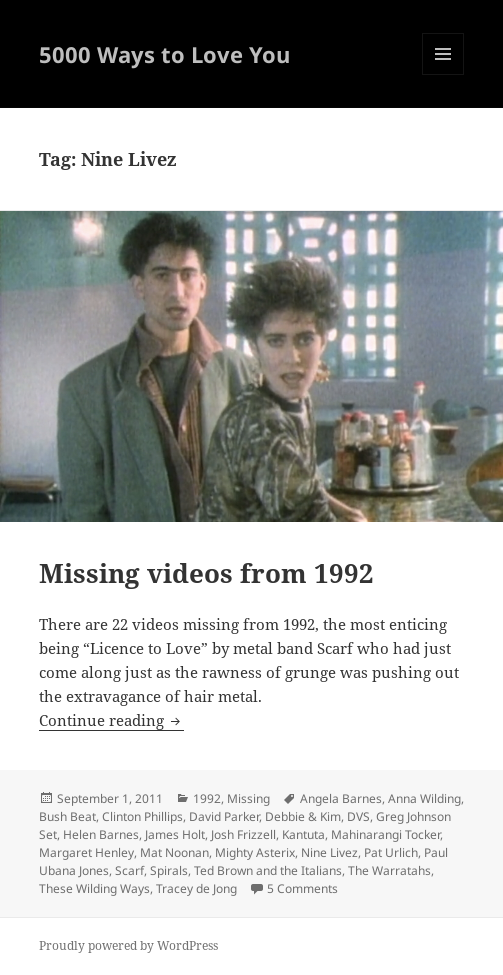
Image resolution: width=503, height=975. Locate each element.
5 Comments (302, 888)
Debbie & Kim (303, 816)
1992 (207, 798)
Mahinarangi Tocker (385, 834)
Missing (248, 798)
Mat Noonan (174, 852)
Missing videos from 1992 (206, 573)
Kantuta (303, 834)
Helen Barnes (101, 834)
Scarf (129, 870)
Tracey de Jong (196, 888)
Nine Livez (329, 852)
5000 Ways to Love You (164, 54)
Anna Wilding (424, 798)
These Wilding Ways (94, 888)
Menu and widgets (443, 74)
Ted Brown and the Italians (268, 870)
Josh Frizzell (243, 834)
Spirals (169, 870)
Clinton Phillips (142, 816)
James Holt (175, 834)
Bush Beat (67, 816)
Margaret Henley (86, 852)
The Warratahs (389, 870)
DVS (358, 816)
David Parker (224, 816)
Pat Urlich (391, 852)
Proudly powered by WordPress (128, 945)
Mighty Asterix (255, 852)
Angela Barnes (341, 798)
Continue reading (111, 720)
